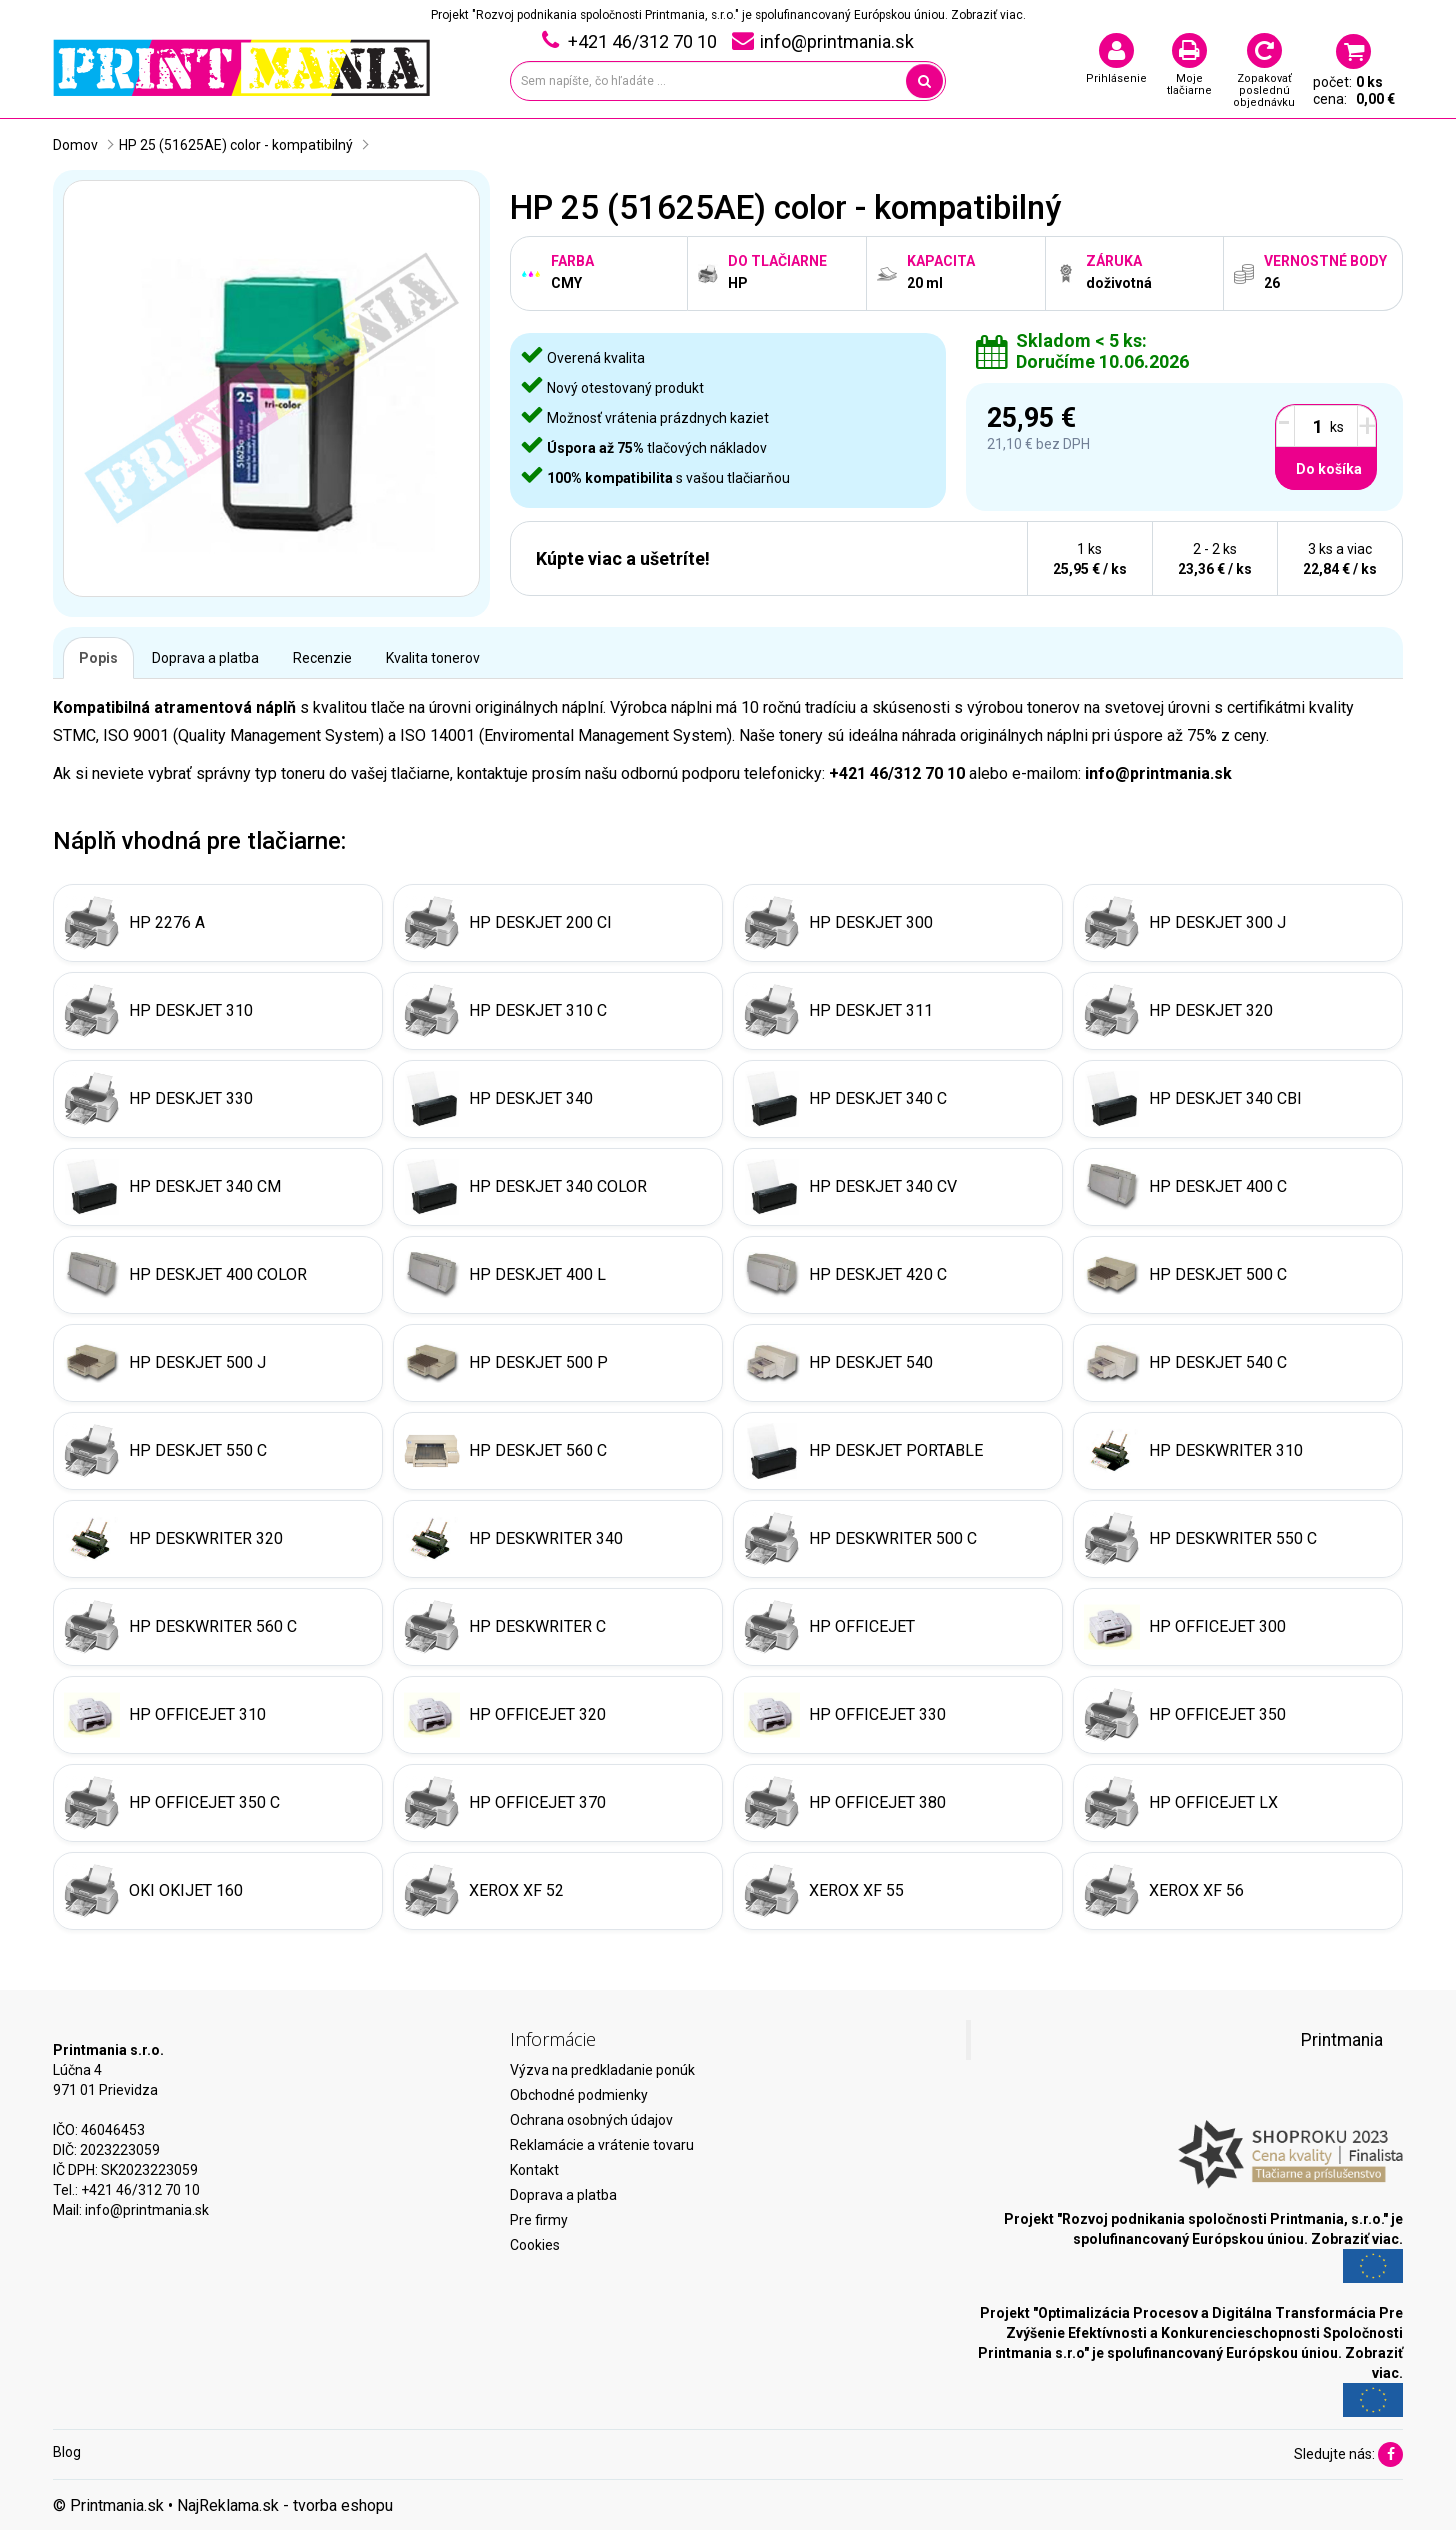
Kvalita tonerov (433, 658)
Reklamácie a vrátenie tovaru (602, 2145)
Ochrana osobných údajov (591, 2120)
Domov (75, 145)
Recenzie (322, 658)
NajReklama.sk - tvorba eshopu (285, 2505)
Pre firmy (539, 2220)
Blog (67, 2452)
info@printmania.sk (147, 2210)
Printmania (1342, 2040)
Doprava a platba (205, 658)
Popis (98, 658)
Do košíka (1329, 469)
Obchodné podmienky (579, 2095)
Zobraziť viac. (988, 15)
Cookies (535, 2245)
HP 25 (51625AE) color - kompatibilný (236, 145)
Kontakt (534, 2170)
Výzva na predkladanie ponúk (602, 2070)
